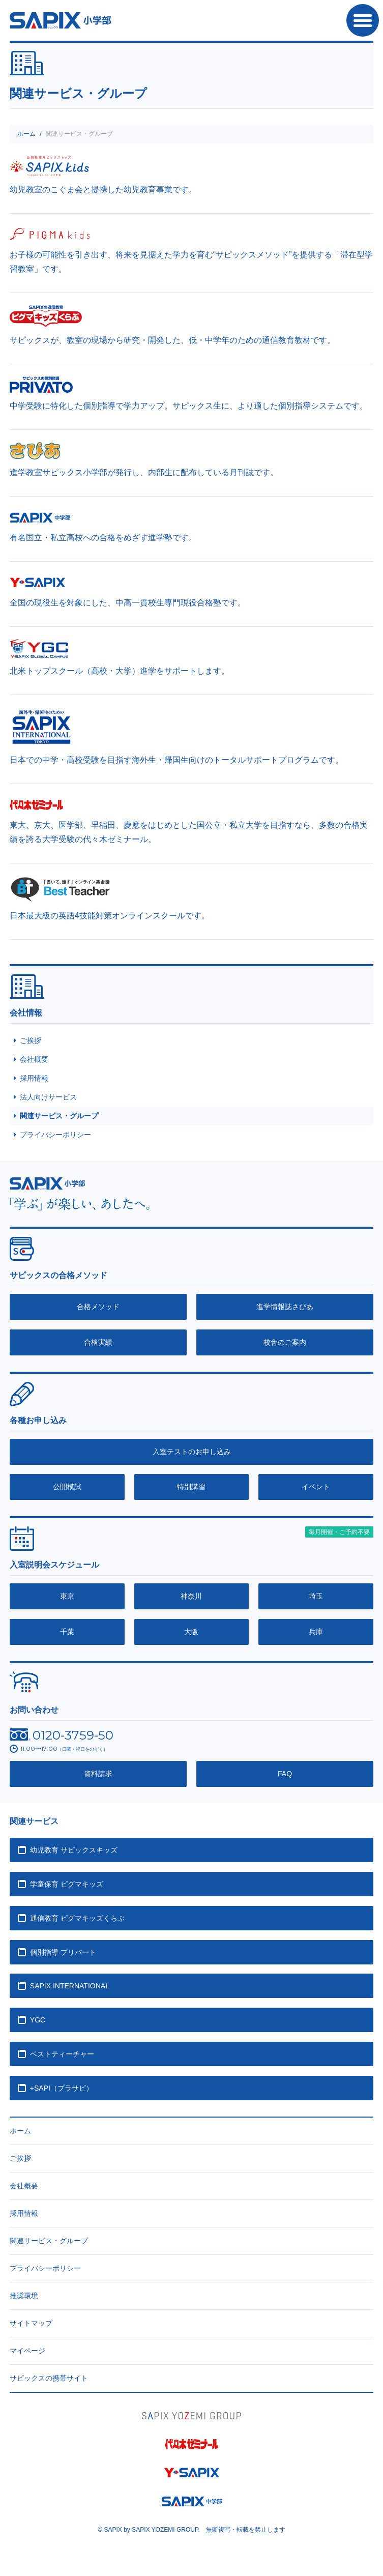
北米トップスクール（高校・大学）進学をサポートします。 (119, 671)
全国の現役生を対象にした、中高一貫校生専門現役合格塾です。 (128, 602)
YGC (37, 2020)
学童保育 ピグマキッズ (66, 1884)
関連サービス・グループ (59, 1116)
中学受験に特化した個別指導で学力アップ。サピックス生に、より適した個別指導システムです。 (189, 405)
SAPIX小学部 (60, 20)
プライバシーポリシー (55, 1135)
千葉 (67, 1632)
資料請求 (98, 1774)
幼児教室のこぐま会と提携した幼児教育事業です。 (103, 189)
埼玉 (316, 1596)
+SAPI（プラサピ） (61, 2088)
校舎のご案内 (284, 1342)
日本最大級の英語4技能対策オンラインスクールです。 (110, 915)
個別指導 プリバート (63, 1952)
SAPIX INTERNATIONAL (69, 1986)
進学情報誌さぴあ (284, 1307)
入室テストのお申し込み (192, 1452)
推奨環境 (24, 2296)
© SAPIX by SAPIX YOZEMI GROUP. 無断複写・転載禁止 (191, 2529)
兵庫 (316, 1632)
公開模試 (67, 1487)
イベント (316, 1487)
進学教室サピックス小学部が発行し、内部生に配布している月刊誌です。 (144, 472)
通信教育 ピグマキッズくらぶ (77, 1918)
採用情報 (34, 1078)
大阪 (191, 1632)
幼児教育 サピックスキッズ (73, 1850)
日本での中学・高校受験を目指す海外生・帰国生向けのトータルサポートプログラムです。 (176, 760)
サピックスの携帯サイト (49, 2378)
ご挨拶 (30, 1040)
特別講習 (191, 1487)
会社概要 (34, 1059)
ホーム (26, 133)
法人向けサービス (48, 1097)
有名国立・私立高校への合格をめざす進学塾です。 (103, 537)
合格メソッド (98, 1307)
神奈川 (191, 1596)
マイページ (27, 2351)
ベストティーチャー (62, 2054)
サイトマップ (31, 2323)
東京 (67, 1596)
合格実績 (98, 1342)
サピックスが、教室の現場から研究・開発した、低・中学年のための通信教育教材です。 (172, 340)
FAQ (285, 1774)
